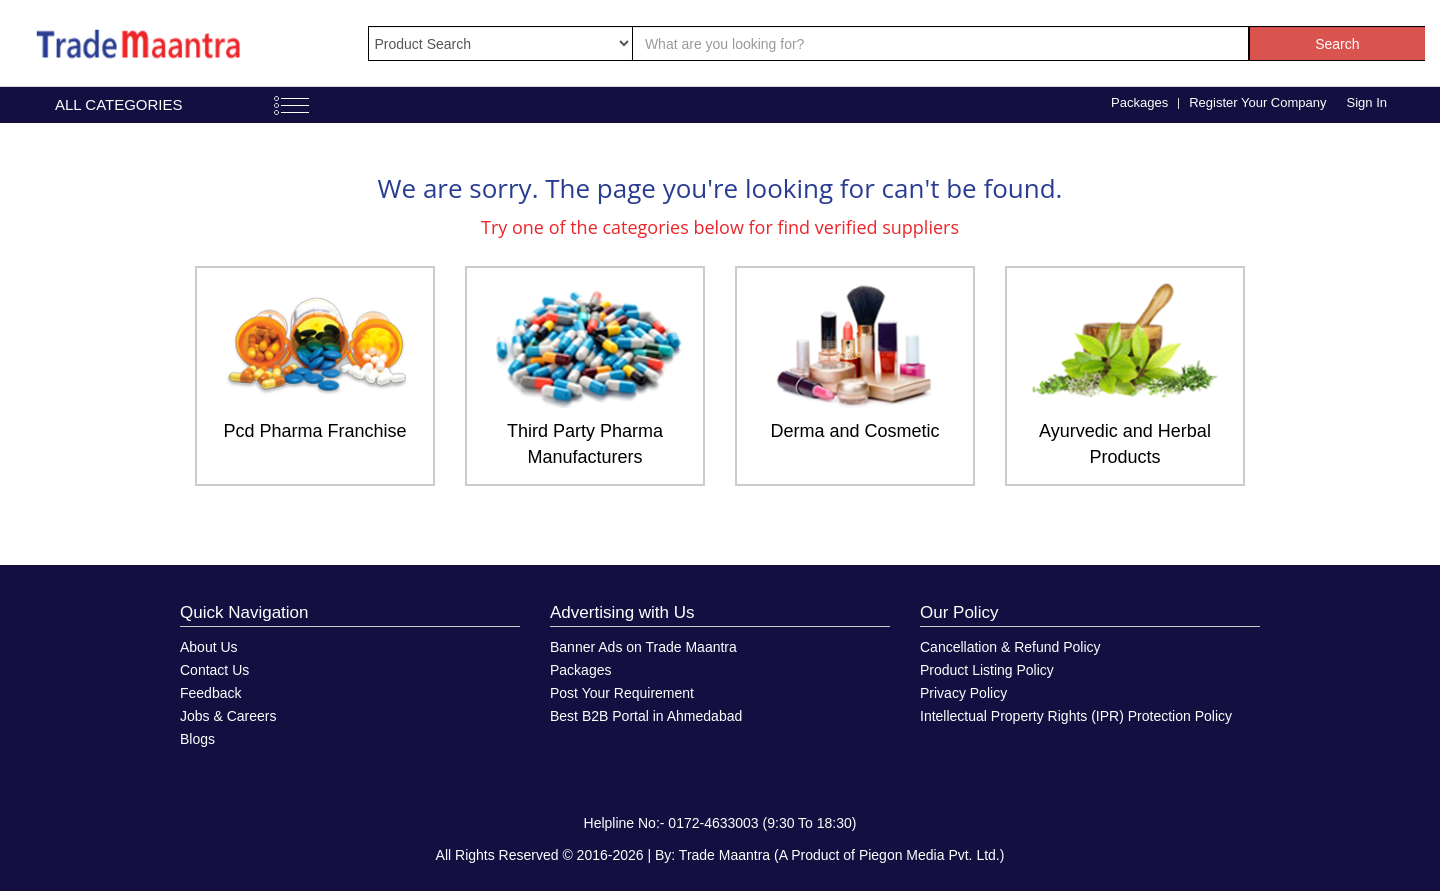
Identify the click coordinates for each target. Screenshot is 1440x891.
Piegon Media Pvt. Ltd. (929, 855)
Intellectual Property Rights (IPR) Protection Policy (1076, 716)
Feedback (210, 693)
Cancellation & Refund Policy (1010, 647)
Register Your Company (1257, 102)
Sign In (1367, 102)
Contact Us (214, 670)
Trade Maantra (724, 855)
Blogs (197, 739)
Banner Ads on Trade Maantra (643, 647)
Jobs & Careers (228, 716)
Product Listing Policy (987, 670)
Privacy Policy (963, 693)
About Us (209, 647)
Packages (1139, 102)
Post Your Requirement (622, 693)
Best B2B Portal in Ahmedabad (646, 716)
